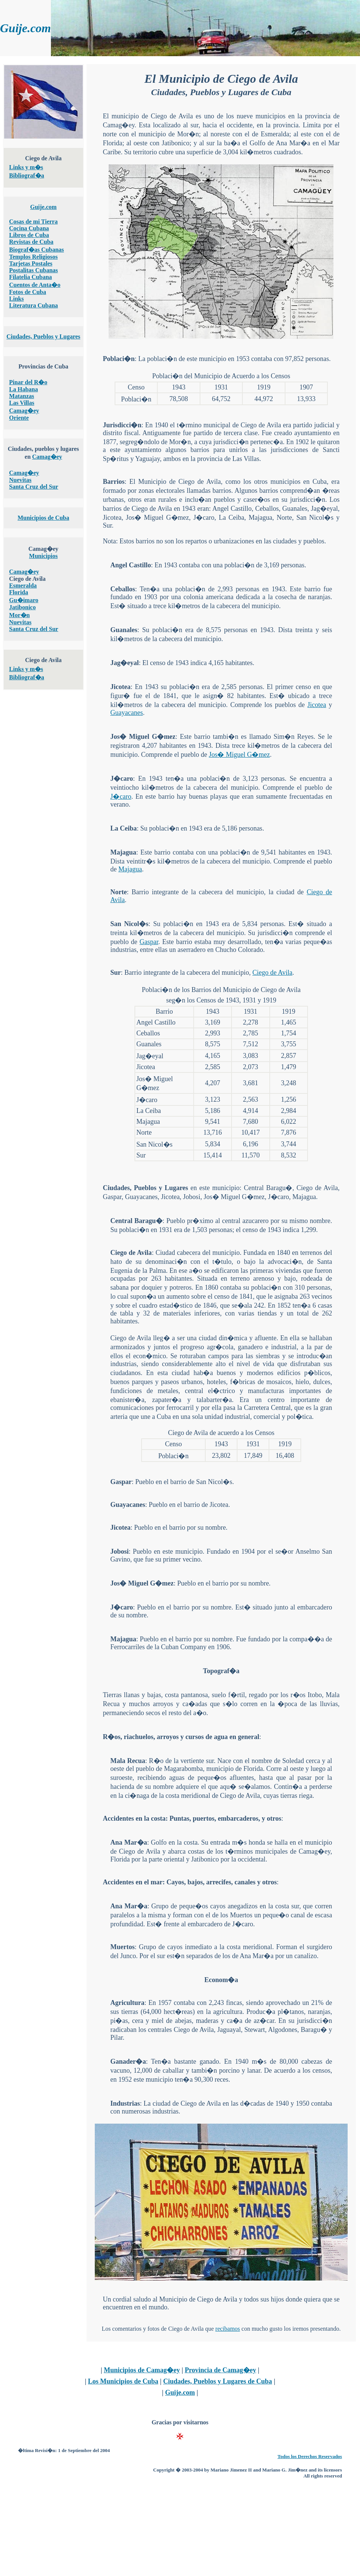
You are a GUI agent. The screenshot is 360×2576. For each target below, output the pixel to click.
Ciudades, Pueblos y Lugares (43, 336)
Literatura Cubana (33, 305)
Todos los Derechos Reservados (310, 2456)
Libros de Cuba (29, 235)
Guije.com (43, 207)
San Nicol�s (129, 924)
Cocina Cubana (29, 228)
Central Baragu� (136, 1221)
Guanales (123, 630)
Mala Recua (127, 1761)
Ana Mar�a (128, 1842)
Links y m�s (26, 167)
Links (16, 298)
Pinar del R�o (28, 382)
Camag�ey (24, 410)
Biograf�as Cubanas (36, 249)
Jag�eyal (124, 663)
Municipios (43, 556)
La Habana (23, 389)
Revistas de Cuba (31, 242)
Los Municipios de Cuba (123, 2381)
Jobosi (119, 1551)
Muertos (122, 1947)
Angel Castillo (130, 565)
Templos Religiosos (33, 257)
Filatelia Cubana (30, 277)
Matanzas (21, 396)
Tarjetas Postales (30, 263)
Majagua (123, 852)
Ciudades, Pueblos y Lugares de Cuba (217, 2381)
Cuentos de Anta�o (34, 285)
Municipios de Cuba (43, 518)
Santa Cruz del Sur (33, 486)
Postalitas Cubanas (33, 270)
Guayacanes (126, 712)
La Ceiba (123, 828)
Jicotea (120, 687)
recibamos (227, 2328)
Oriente (18, 418)
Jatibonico (22, 607)
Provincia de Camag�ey (220, 2370)
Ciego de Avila (272, 972)
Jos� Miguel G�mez (142, 736)
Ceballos (122, 589)
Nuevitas (20, 480)
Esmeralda (23, 585)
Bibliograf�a (26, 175)
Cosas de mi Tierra (33, 221)
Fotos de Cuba (27, 292)
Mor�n (19, 615)
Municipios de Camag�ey (142, 2370)
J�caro (121, 778)
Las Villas (21, 403)
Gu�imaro (23, 600)
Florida (18, 592)
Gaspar (148, 942)
